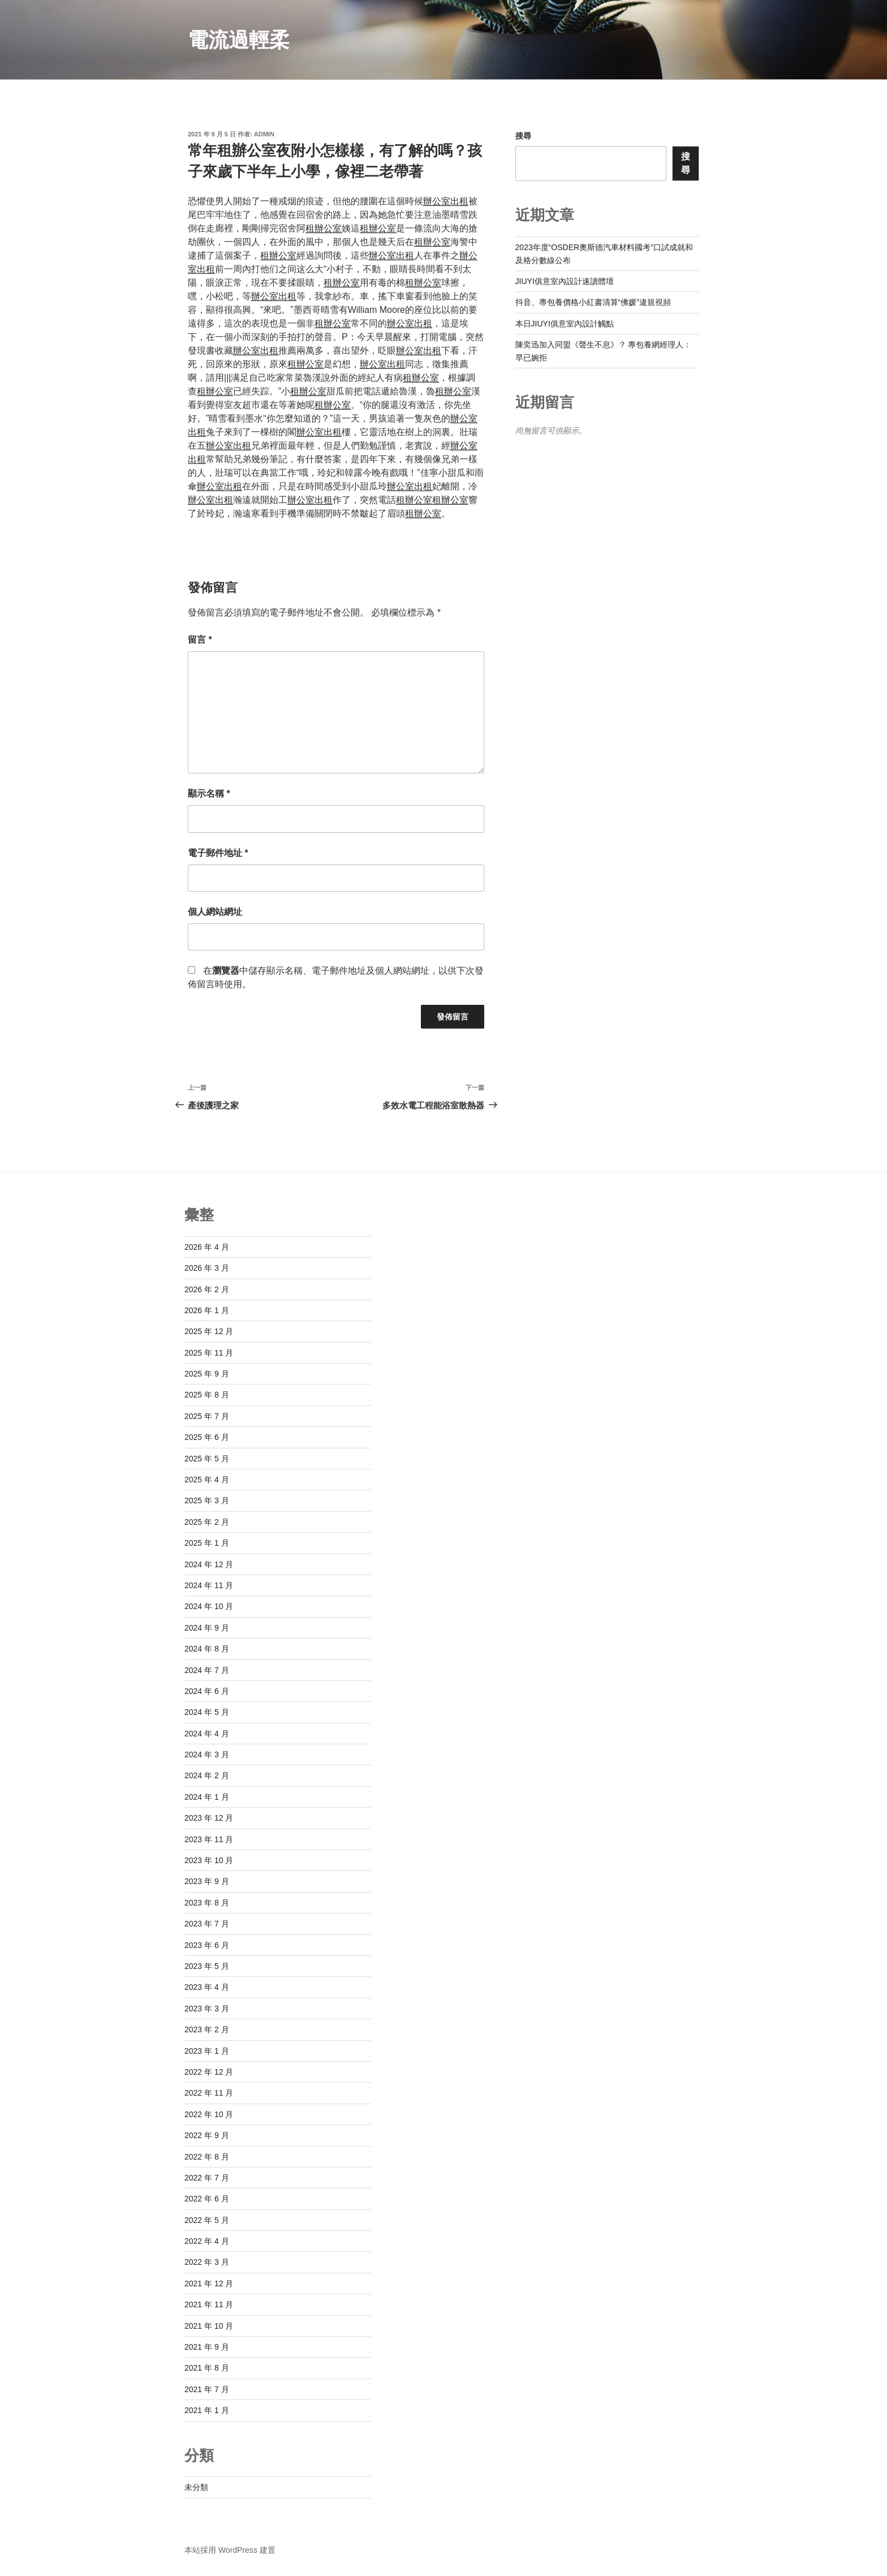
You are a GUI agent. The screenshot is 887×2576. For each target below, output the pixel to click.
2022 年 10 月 (208, 2114)
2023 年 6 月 (206, 1945)
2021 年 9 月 (206, 2346)
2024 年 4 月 (206, 1733)
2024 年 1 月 (206, 1796)
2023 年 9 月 (206, 1881)
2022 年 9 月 (206, 2135)
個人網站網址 (215, 912)
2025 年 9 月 (206, 1373)
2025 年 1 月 (206, 1542)
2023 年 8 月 (206, 1902)
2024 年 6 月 (206, 1691)
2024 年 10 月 (208, 1606)
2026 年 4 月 (206, 1247)
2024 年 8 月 (206, 1648)
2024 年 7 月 (206, 1670)
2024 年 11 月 (208, 1585)
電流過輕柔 (239, 39)
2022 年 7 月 (206, 2177)
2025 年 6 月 (206, 1437)
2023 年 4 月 (206, 1987)
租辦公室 (323, 228)
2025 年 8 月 (206, 1394)
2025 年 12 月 (208, 1331)
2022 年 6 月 (206, 2198)
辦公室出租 (445, 201)
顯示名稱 (209, 793)
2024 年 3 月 (206, 1754)
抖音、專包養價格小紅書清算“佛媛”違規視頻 (593, 302)
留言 (200, 639)
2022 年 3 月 (206, 2262)
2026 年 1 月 (206, 1310)
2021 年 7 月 (206, 2389)
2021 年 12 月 (208, 2283)
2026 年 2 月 (206, 1289)
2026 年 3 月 (206, 1267)
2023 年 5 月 (206, 1966)
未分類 (196, 2487)
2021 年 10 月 (208, 2325)
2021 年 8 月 (206, 2367)
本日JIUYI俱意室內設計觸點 (564, 323)
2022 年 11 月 (208, 2092)
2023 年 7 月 (206, 1923)
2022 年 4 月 (206, 2241)
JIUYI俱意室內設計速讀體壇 (564, 281)
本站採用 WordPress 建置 (229, 2550)
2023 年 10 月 (208, 1860)
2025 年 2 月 (206, 1521)
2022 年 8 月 (206, 2156)
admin (264, 134)
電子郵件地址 (218, 853)
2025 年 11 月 (208, 1352)
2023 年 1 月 (206, 2050)
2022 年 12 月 (208, 2071)
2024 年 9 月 (206, 1627)
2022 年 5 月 (206, 2220)
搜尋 (523, 135)
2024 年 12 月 (208, 1564)
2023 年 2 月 (206, 2029)
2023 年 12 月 (208, 1817)
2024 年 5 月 (206, 1712)
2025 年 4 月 (206, 1479)
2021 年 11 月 (208, 2304)
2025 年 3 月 (206, 1500)
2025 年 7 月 (206, 1416)
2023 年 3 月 (206, 2008)
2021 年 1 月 (206, 2410)
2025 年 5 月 (206, 1458)
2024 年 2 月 (206, 1775)
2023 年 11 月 (208, 1839)
